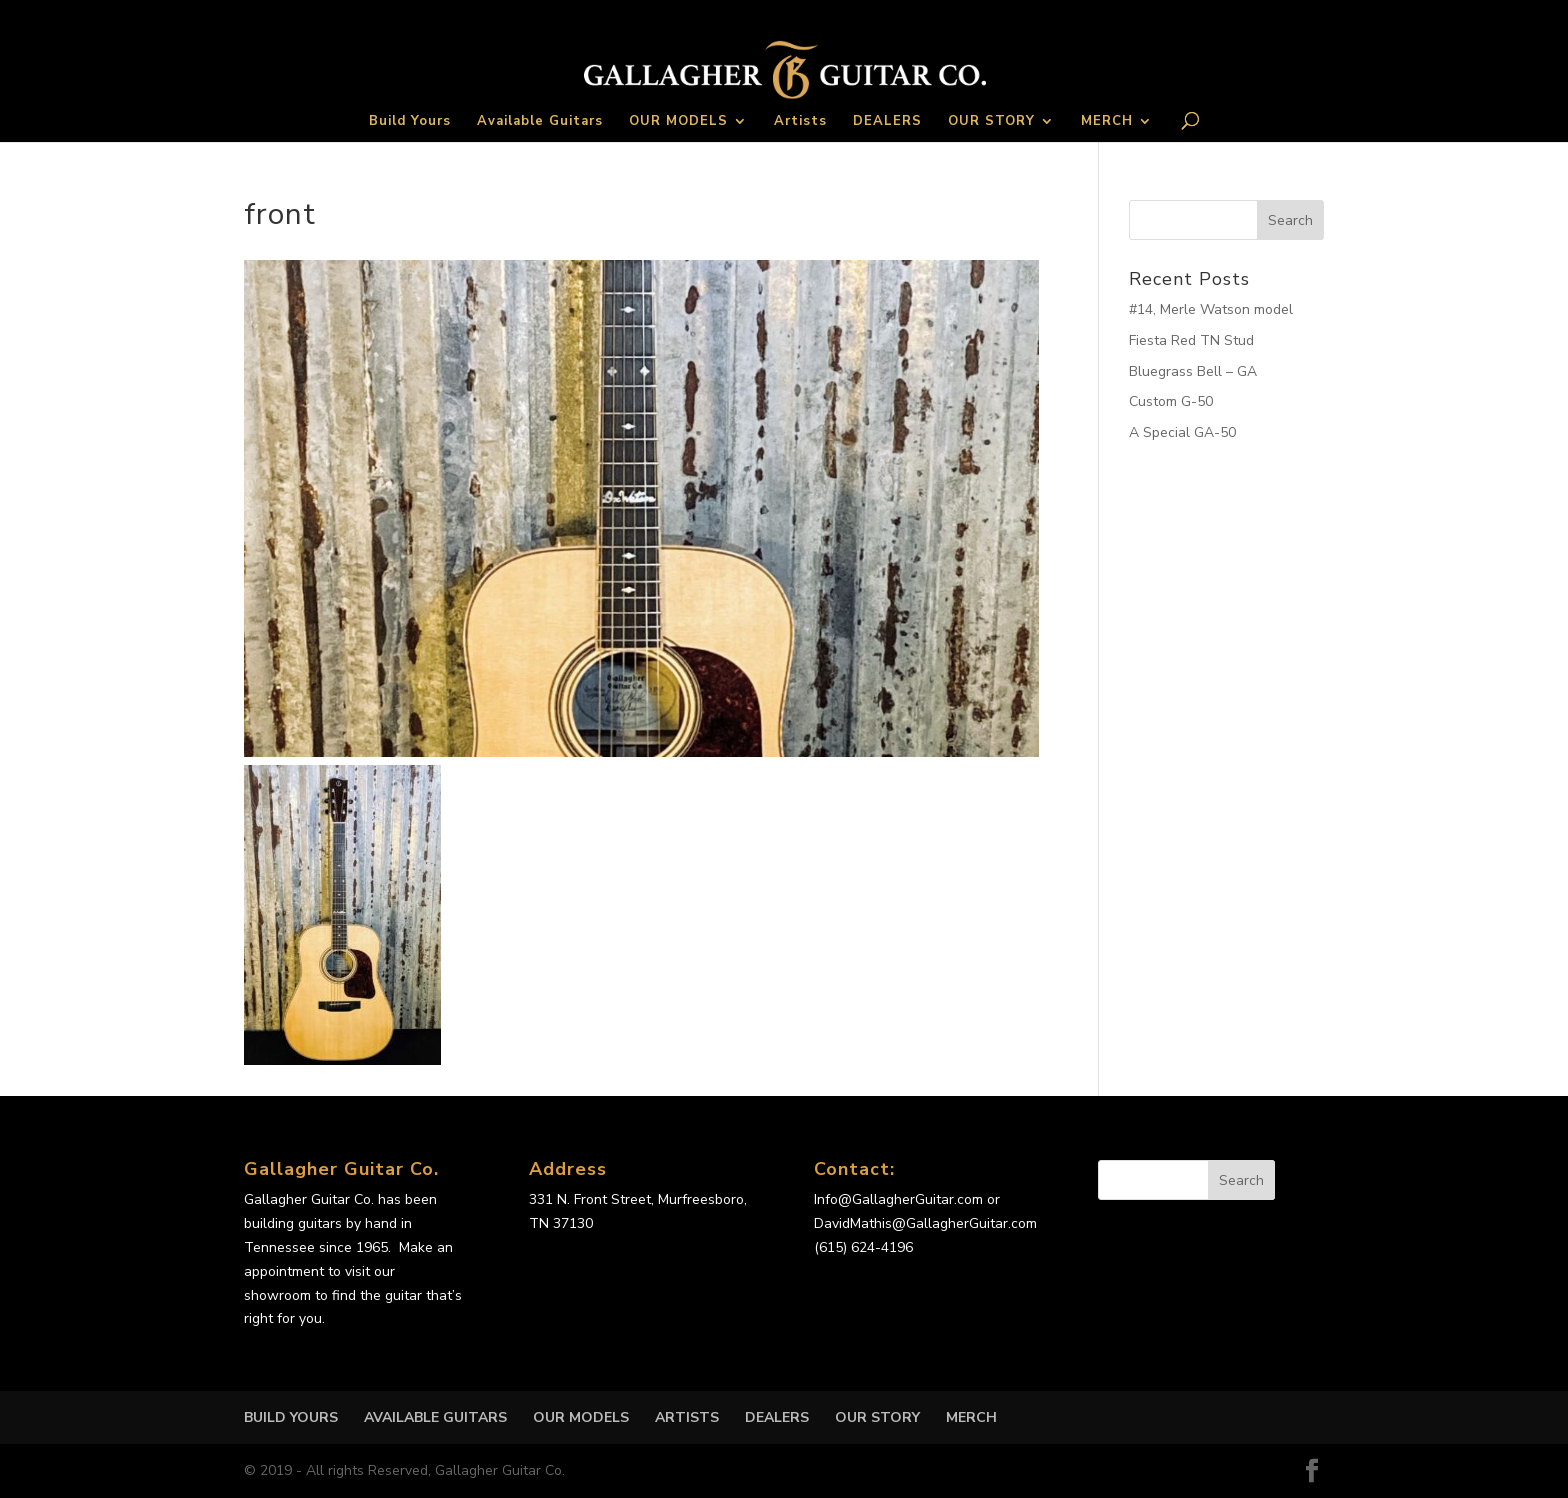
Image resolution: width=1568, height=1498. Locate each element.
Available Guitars (540, 122)
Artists (800, 122)
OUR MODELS (678, 122)
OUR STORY (991, 122)
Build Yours (410, 122)
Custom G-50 (1171, 401)
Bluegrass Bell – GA (1193, 371)
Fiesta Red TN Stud (1191, 340)
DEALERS (887, 122)
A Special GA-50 (1182, 432)
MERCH (1107, 122)
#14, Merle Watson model (1211, 309)
